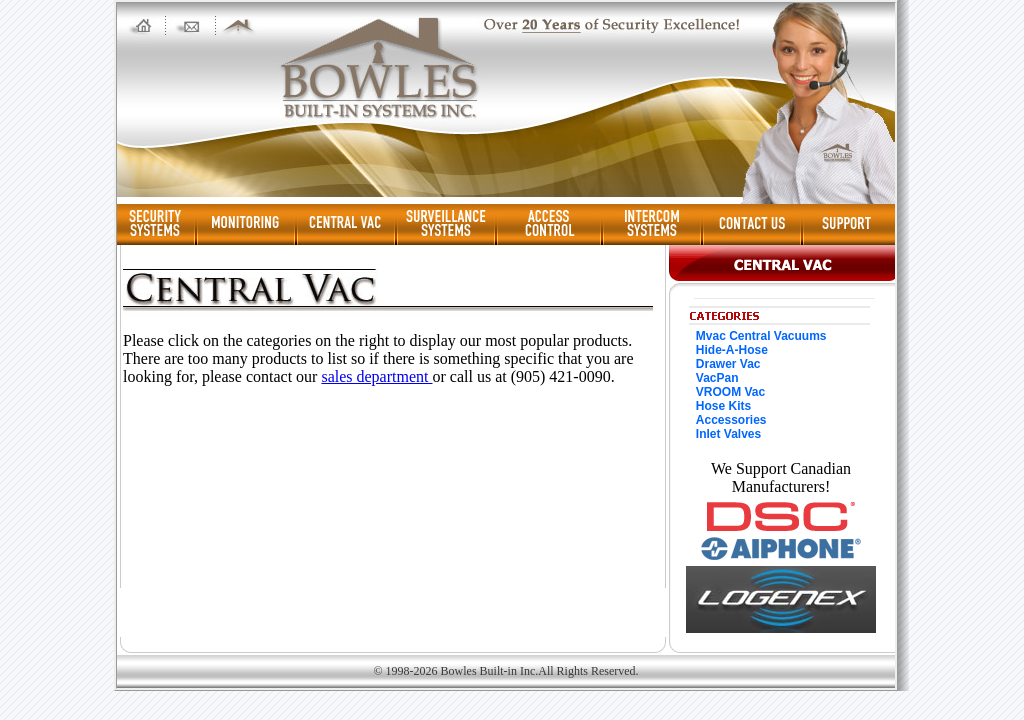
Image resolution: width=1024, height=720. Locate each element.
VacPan (717, 378)
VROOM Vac (730, 392)
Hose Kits (723, 406)
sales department (376, 376)
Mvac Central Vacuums (761, 336)
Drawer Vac (728, 364)
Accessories (731, 420)
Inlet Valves (728, 434)
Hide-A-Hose (732, 350)
